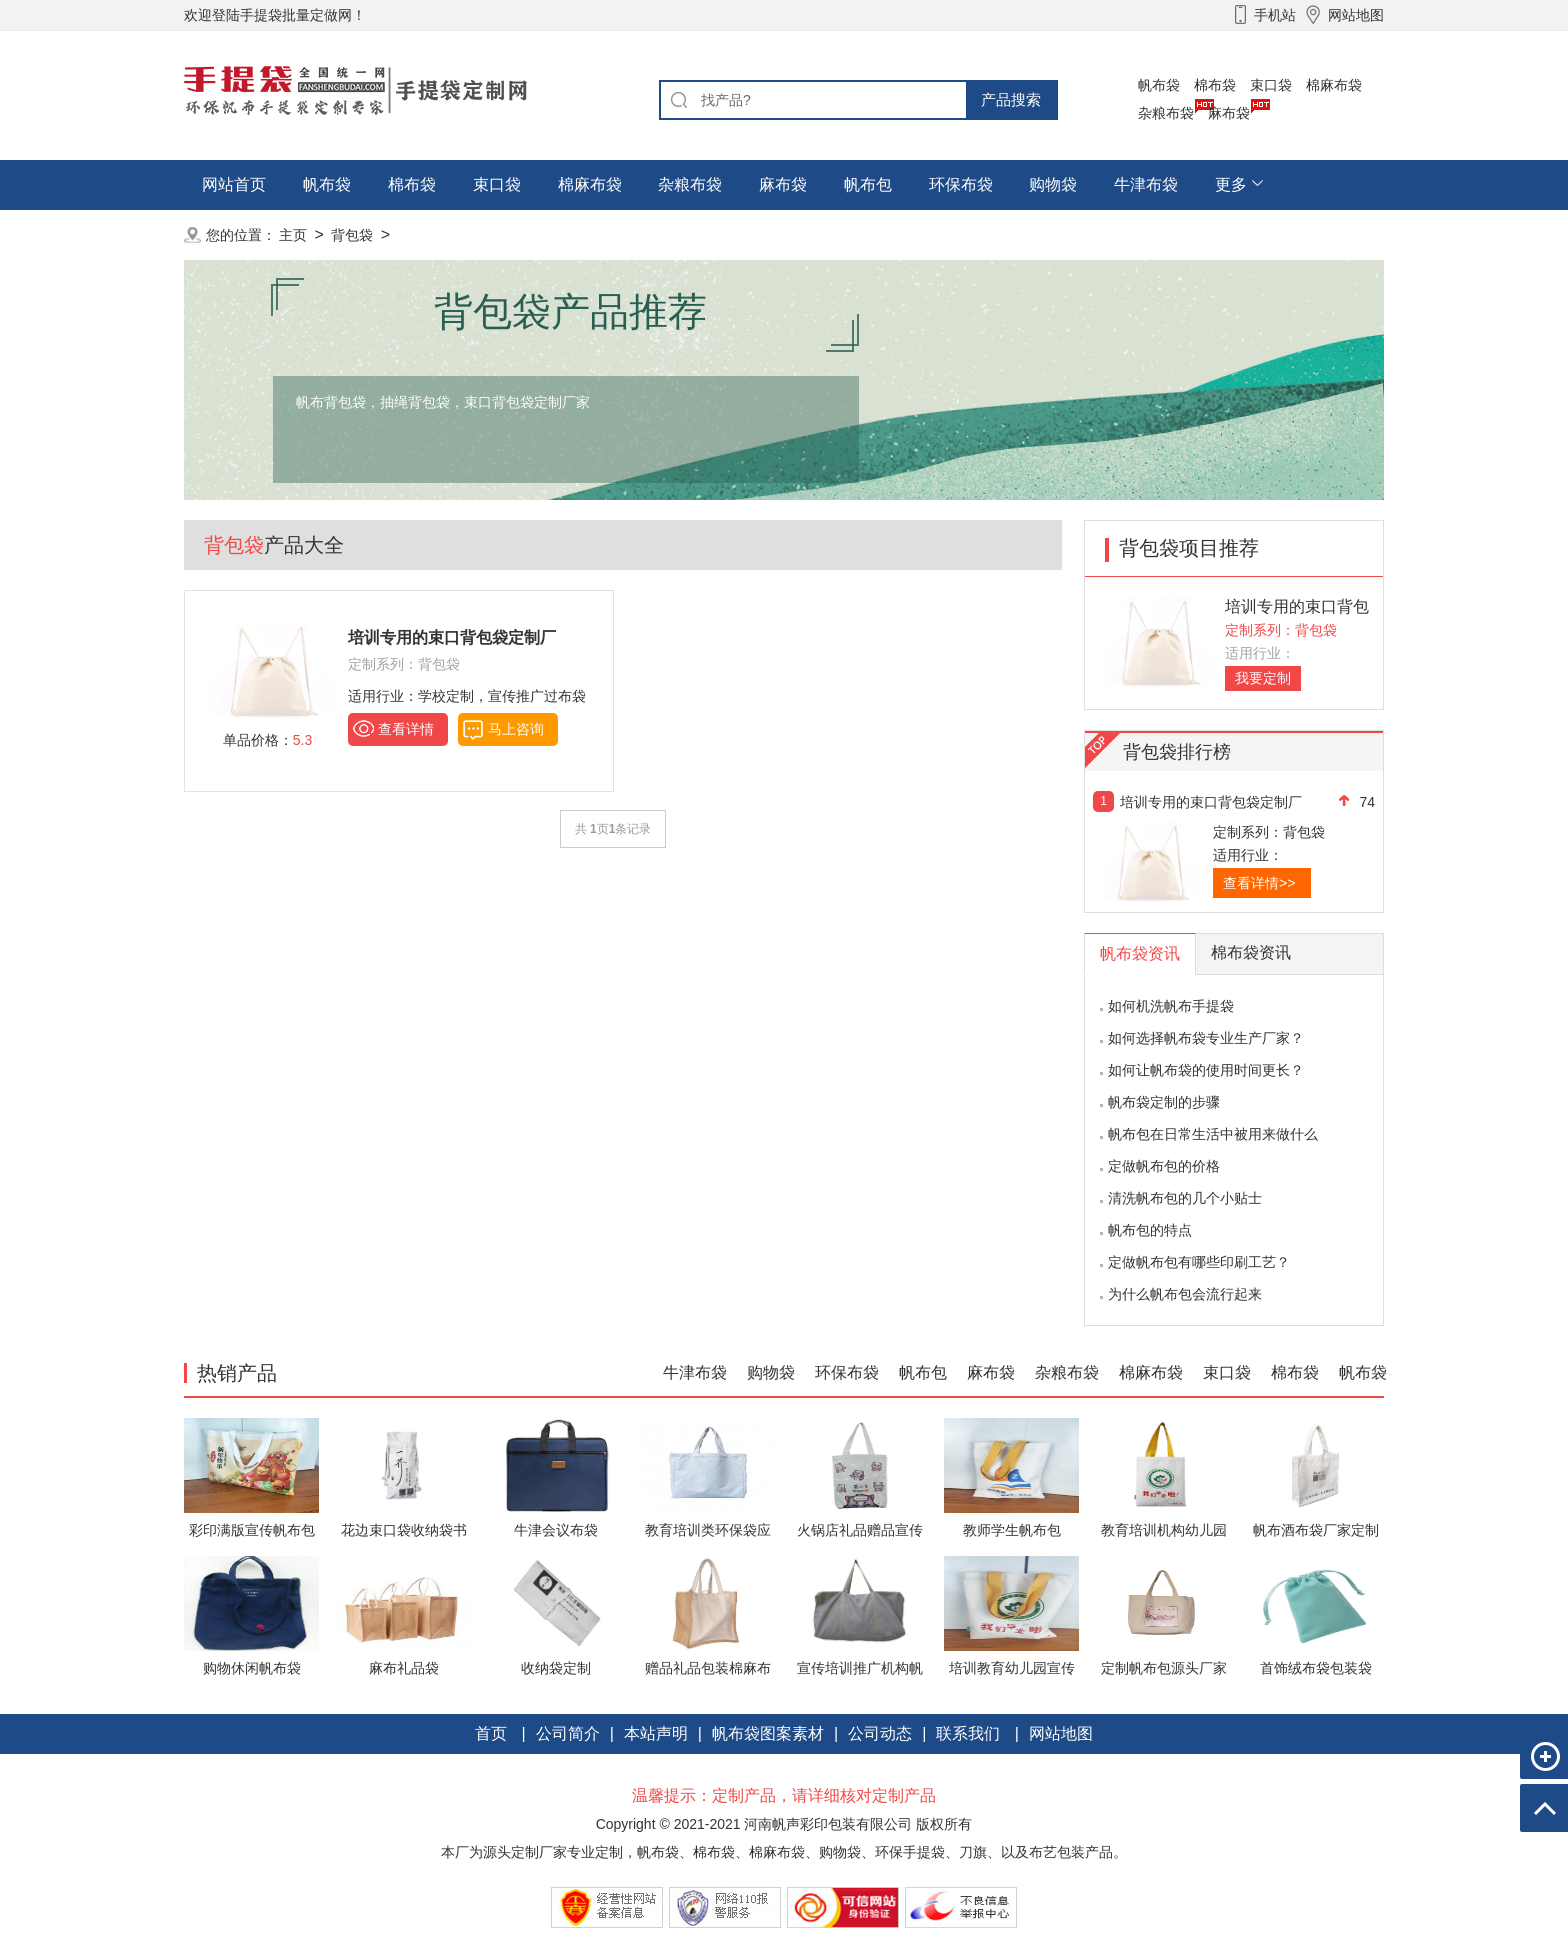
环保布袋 (961, 184)
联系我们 (968, 1733)
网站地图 (1061, 1733)
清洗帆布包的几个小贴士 (1185, 1198)
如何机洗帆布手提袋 (1171, 1006)
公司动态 (880, 1733)
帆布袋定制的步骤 (1164, 1102)
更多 (1231, 184)
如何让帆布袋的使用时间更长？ (1206, 1070)
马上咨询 (516, 729)
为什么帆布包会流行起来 (1185, 1294)
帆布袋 (1159, 85)
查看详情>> (1259, 883)
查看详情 (406, 729)
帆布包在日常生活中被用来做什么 (1213, 1134)
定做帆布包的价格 (1164, 1166)
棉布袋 (1215, 85)
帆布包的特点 (1150, 1230)
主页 (293, 235)
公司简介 (568, 1733)
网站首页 (234, 184)
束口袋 (1271, 85)
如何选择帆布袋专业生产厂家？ (1206, 1038)
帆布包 (868, 184)
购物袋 (1053, 184)
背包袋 (352, 235)
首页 (491, 1733)
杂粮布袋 (1166, 113)
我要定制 (1263, 678)
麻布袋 (1229, 113)
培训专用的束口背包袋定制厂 (1211, 802)
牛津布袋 (1146, 184)
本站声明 (656, 1733)
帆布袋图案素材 (768, 1733)
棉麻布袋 (1334, 85)
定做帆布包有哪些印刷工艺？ (1199, 1262)
